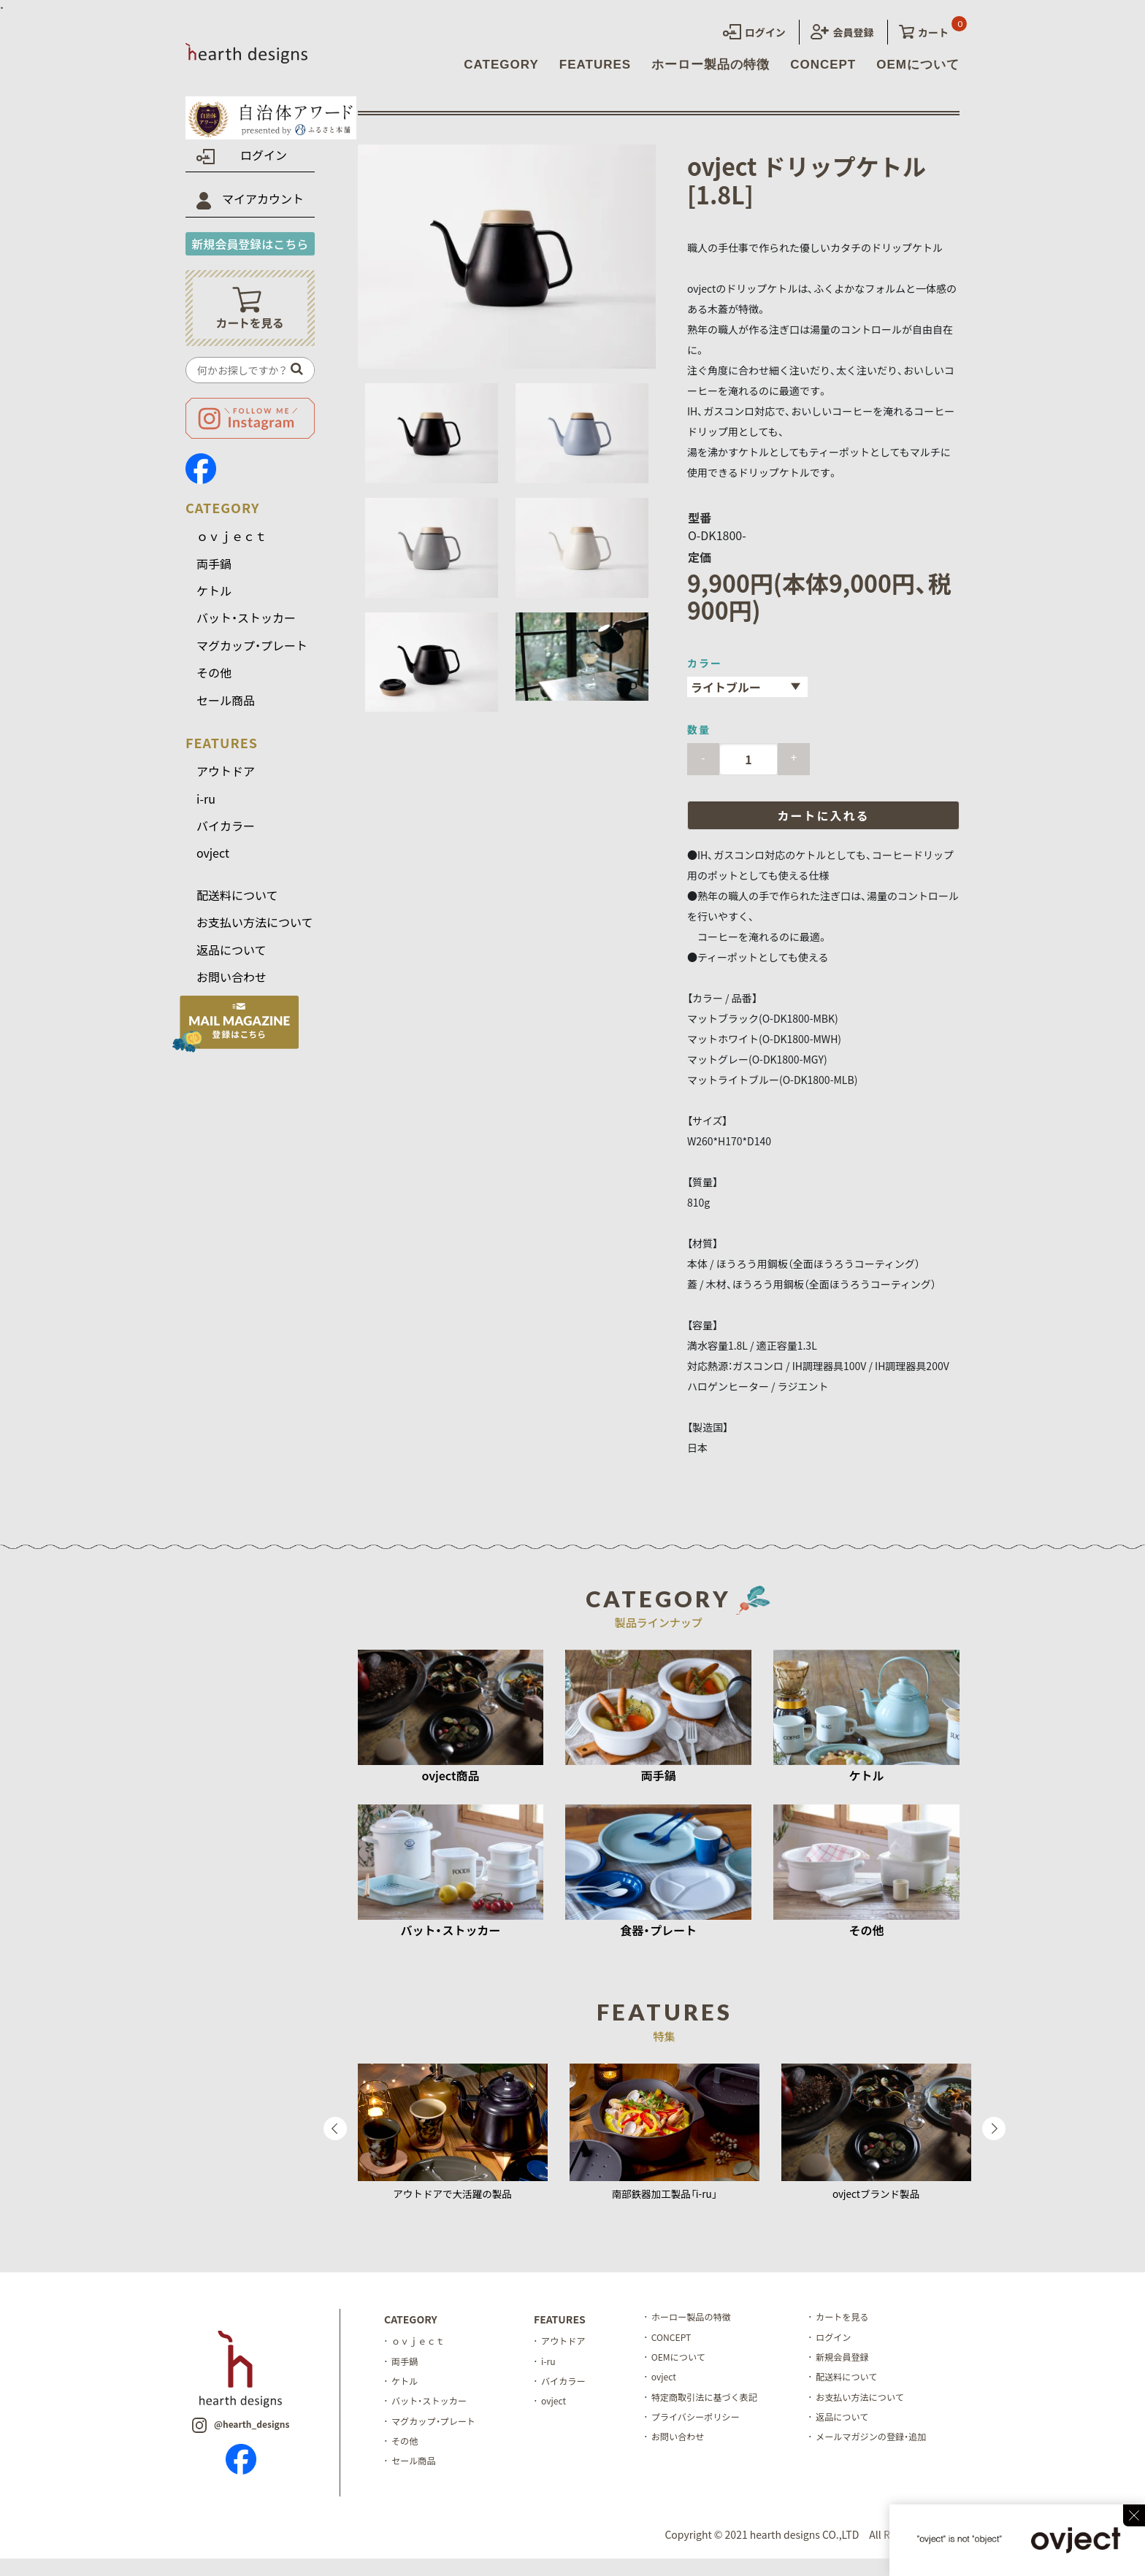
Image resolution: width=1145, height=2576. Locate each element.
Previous (335, 2139)
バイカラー (225, 836)
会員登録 (842, 32)
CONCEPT (823, 65)
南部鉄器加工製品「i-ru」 (664, 2204)
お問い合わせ (231, 987)
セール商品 (225, 710)
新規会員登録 (861, 2374)
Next (994, 2139)
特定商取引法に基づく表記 (718, 2419)
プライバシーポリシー (708, 2442)
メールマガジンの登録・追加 (892, 2465)
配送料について (237, 906)
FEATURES (595, 65)
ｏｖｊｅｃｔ (231, 546)
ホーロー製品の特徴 (710, 65)
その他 (213, 683)
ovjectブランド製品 (876, 2204)
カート (924, 32)
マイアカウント (263, 209)
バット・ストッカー (246, 628)
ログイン (754, 32)
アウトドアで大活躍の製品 (452, 2204)
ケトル (213, 601)
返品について (231, 960)
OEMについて (918, 65)
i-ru (205, 809)
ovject (212, 863)
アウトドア (225, 782)
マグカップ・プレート (251, 656)
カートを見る (861, 2329)
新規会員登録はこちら (249, 254)
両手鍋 (213, 574)
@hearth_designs (240, 2440)
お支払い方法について (254, 933)
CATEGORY (501, 65)
